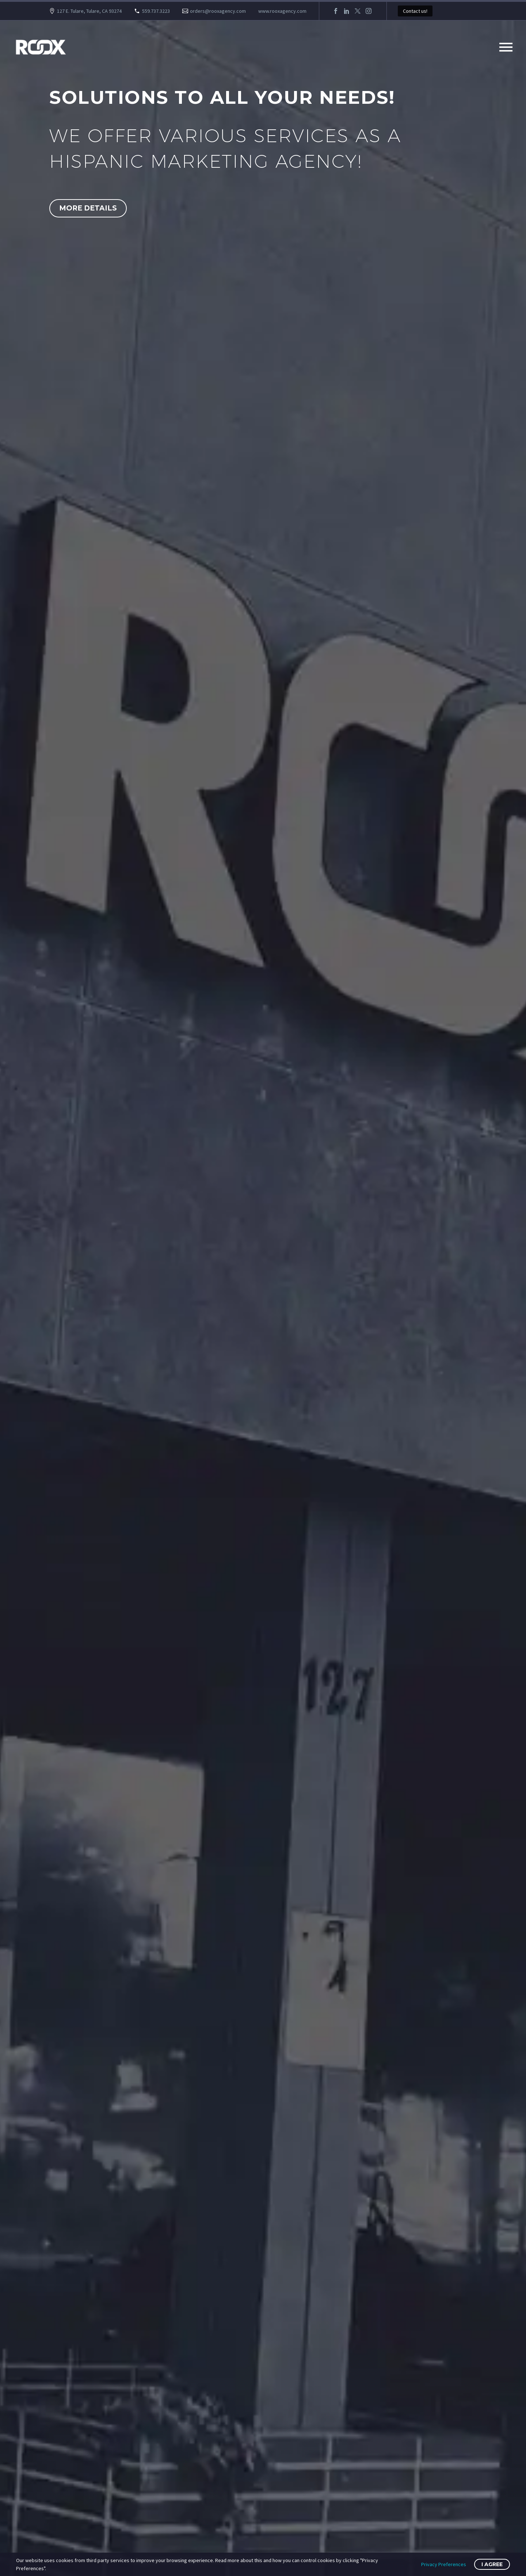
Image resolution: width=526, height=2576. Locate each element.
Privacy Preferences (443, 2564)
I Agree (492, 2564)
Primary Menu (505, 47)
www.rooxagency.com (282, 11)
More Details (88, 208)
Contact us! (415, 11)
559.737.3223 (156, 11)
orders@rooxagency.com (218, 11)
